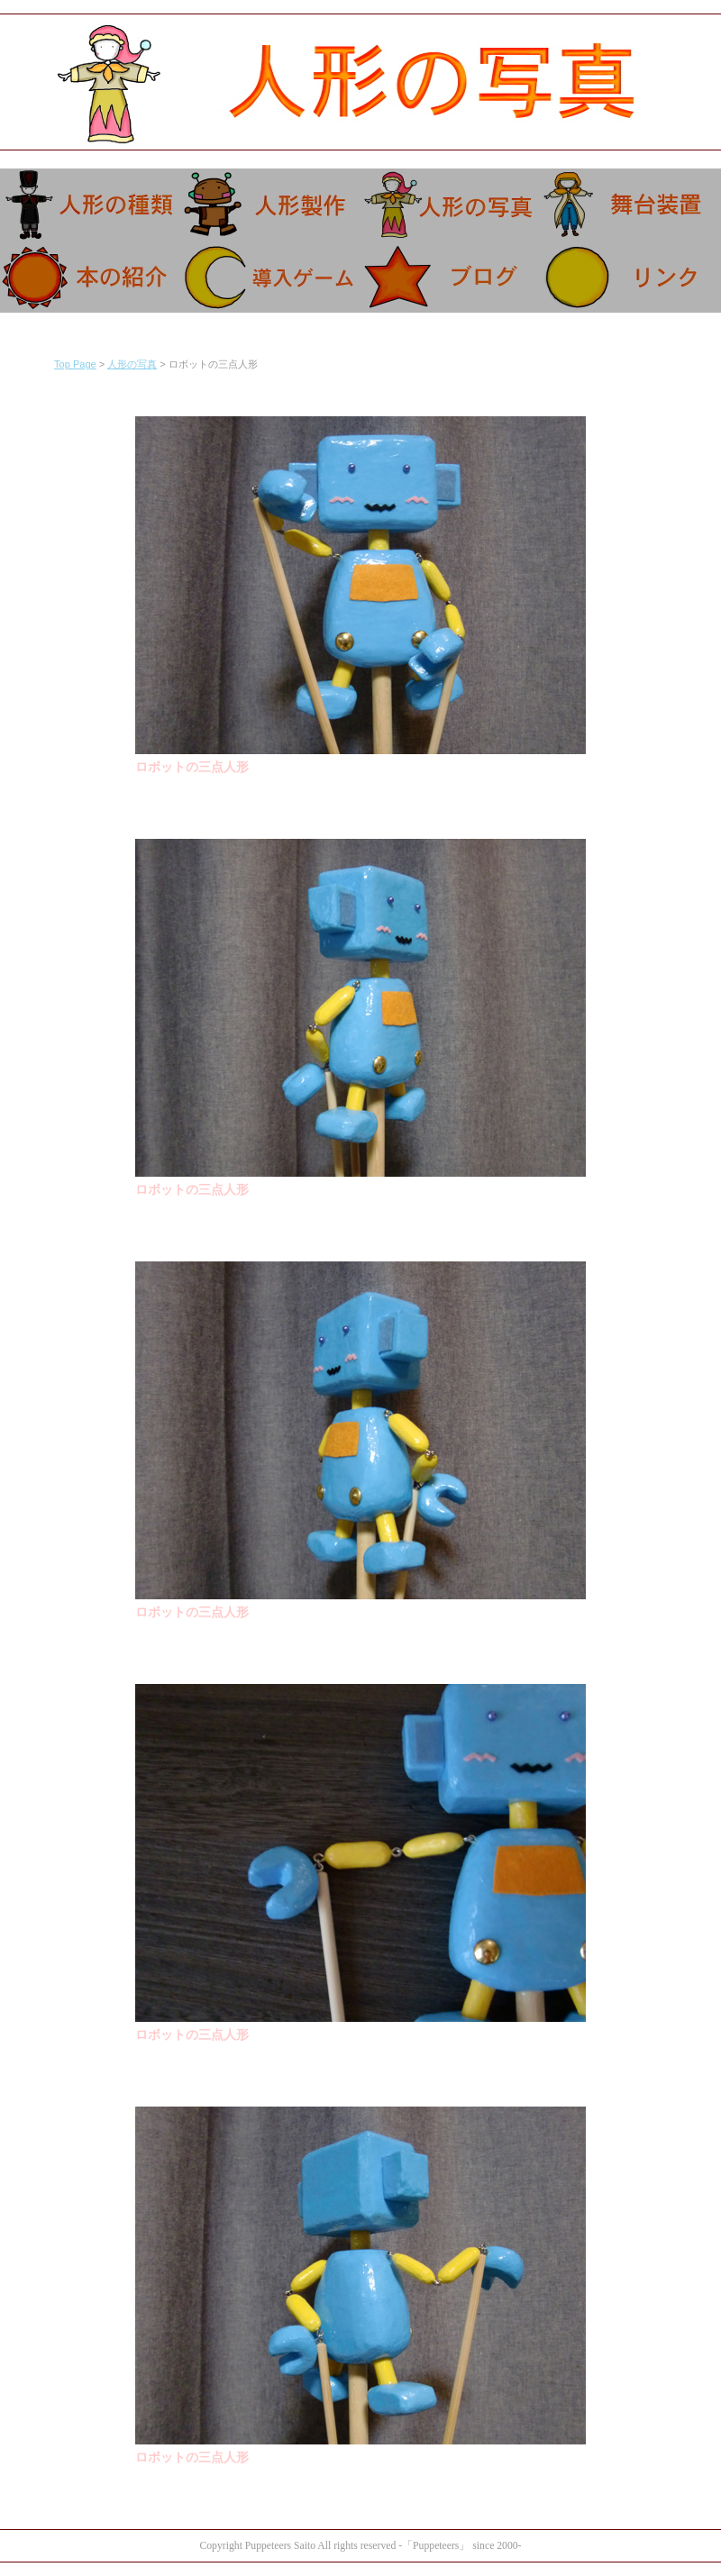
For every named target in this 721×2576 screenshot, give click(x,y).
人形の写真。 (450, 204)
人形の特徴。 (90, 204)
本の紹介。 (90, 277)
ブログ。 (450, 277)
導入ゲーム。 (270, 277)
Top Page (75, 364)
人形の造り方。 (270, 204)
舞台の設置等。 (631, 204)
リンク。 (631, 277)
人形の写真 (132, 364)
